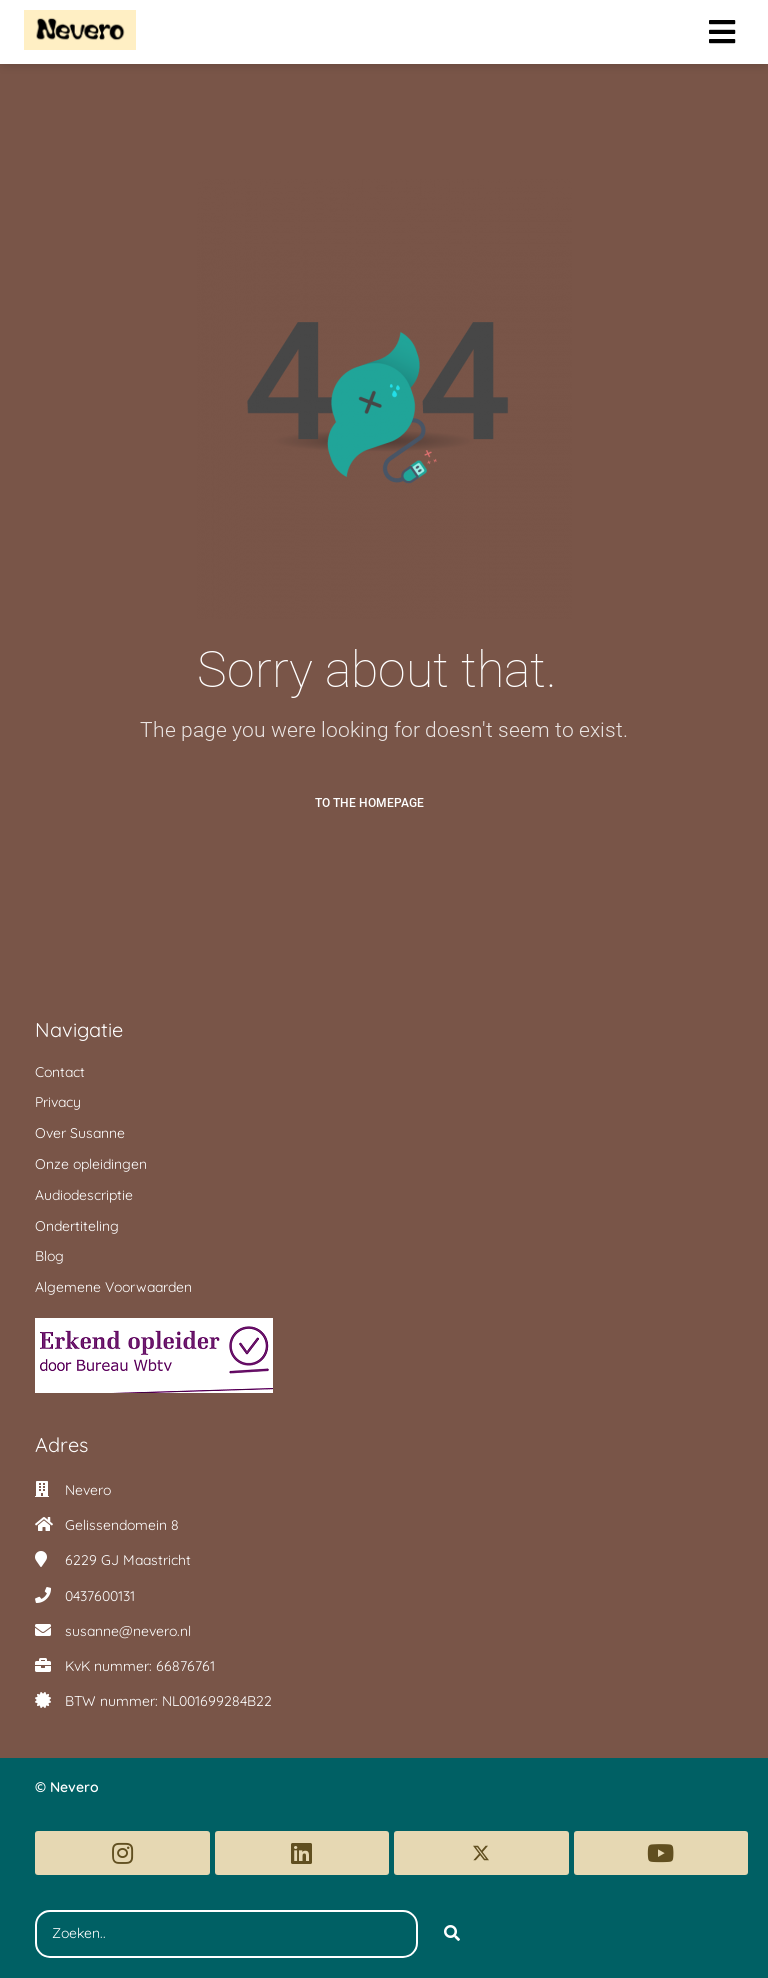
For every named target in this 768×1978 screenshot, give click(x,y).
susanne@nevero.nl (128, 1631)
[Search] (452, 1934)
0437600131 (100, 1596)
